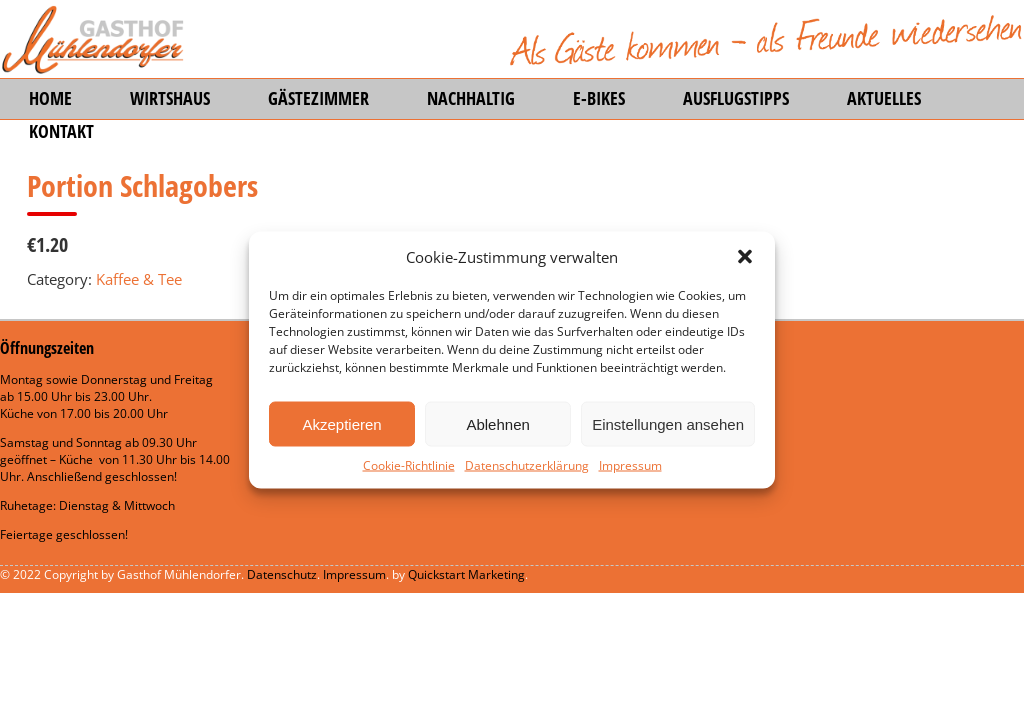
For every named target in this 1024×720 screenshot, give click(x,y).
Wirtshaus (170, 98)
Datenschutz (282, 574)
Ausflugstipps (736, 98)
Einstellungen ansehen (668, 423)
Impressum (630, 465)
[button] (745, 257)
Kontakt (61, 131)
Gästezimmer (318, 98)
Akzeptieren (341, 423)
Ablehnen (497, 423)
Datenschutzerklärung (527, 465)
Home (50, 98)
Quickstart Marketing (466, 574)
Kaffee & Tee (139, 279)
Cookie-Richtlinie (409, 465)
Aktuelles (884, 98)
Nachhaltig (471, 98)
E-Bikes (599, 98)
